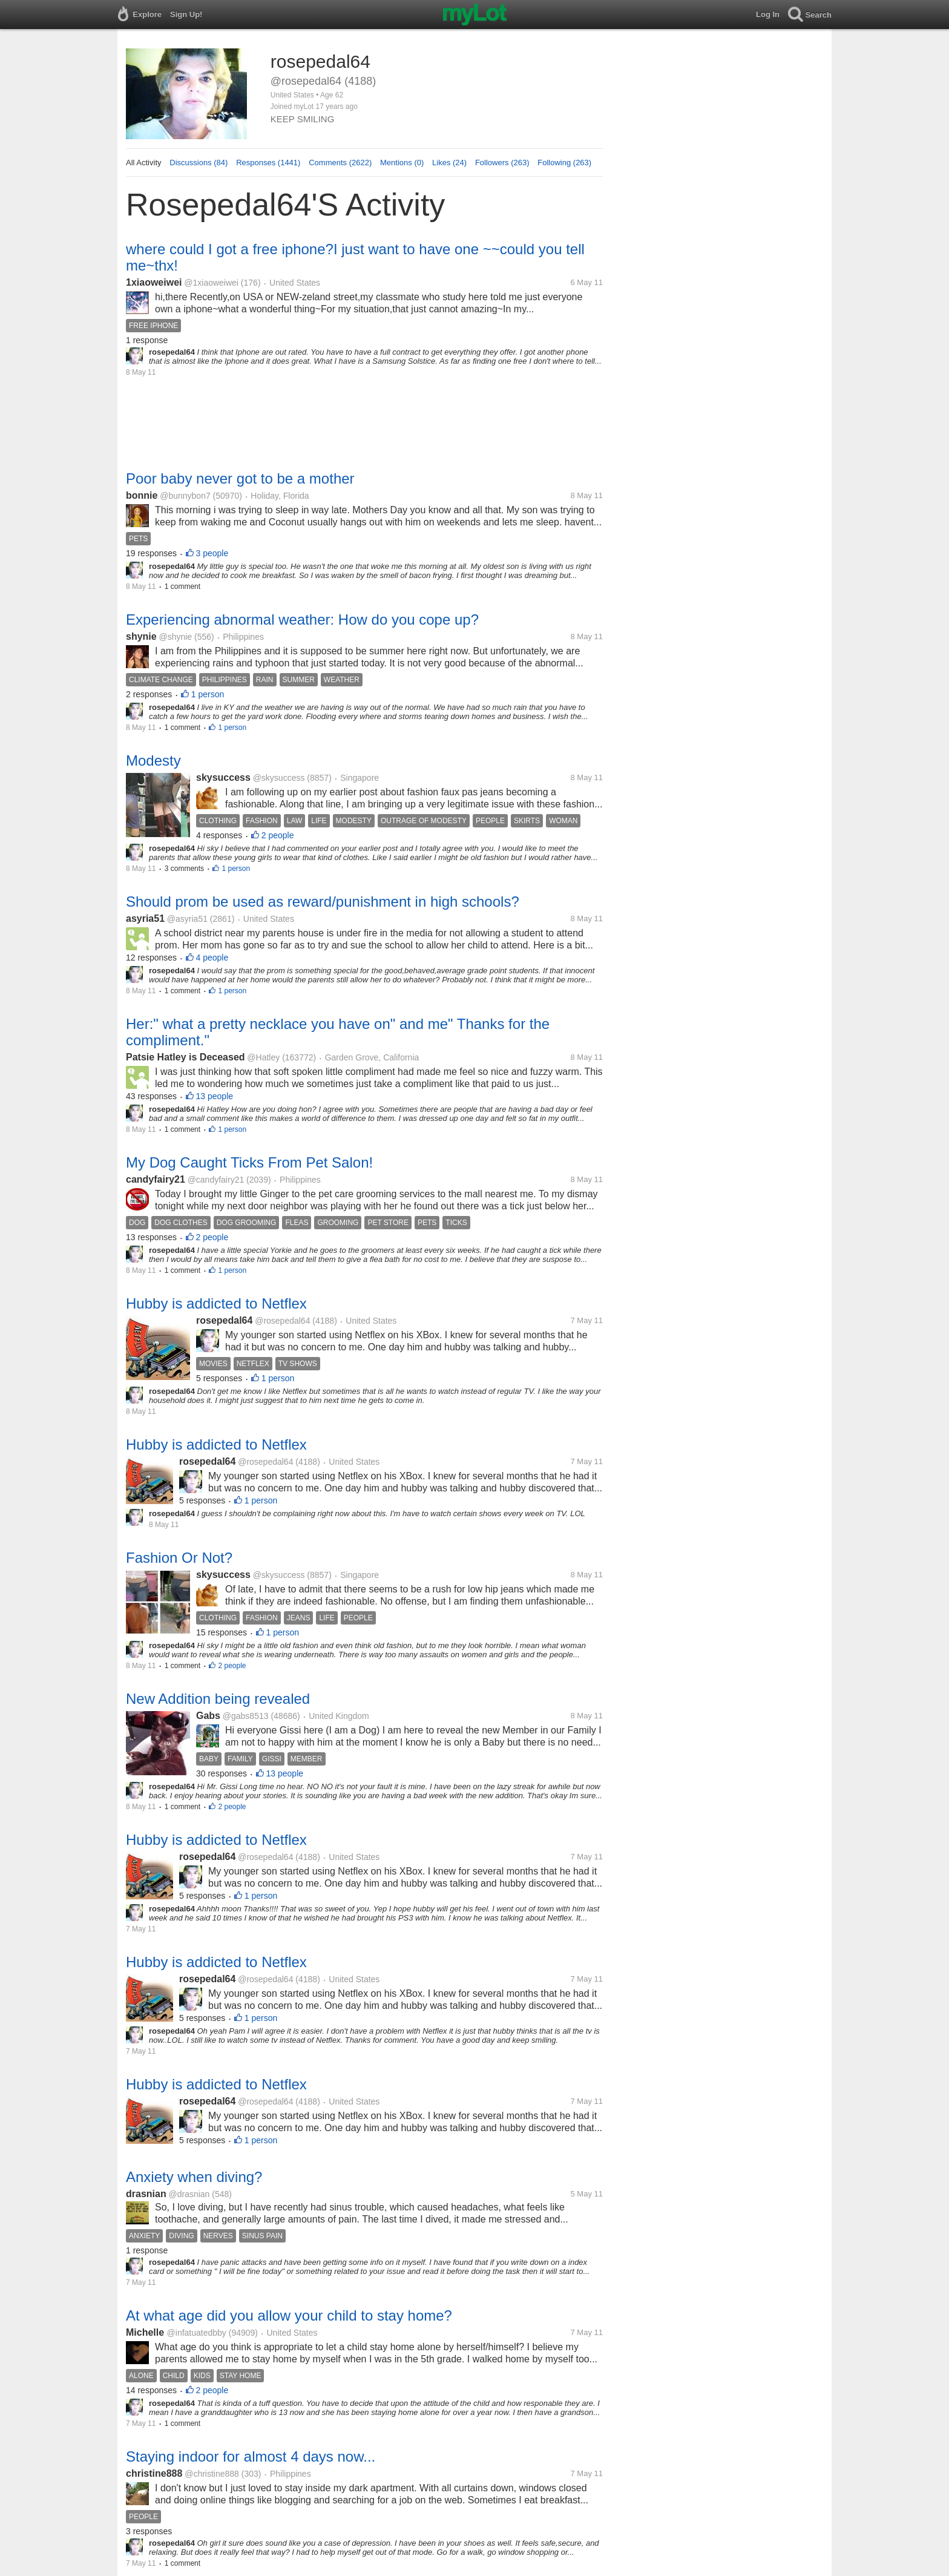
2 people (277, 835)
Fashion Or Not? (179, 1557)
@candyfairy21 (216, 1179)
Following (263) (564, 162)
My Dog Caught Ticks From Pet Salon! (249, 1162)
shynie (141, 636)
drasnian (146, 2194)
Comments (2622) (340, 162)
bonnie (141, 495)
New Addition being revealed (218, 1698)
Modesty (153, 760)
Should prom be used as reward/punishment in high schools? (322, 901)
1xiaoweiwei (154, 282)
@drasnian (188, 2194)
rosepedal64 (224, 1320)
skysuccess (223, 777)
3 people (212, 553)
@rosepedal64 (282, 1321)
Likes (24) (449, 162)
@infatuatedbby (196, 2333)
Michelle (146, 2332)
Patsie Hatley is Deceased (185, 1057)
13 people (215, 1096)
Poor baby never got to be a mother (240, 478)
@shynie (175, 637)
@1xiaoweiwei (211, 283)
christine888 (154, 2473)
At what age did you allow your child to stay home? (289, 2315)
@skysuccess (279, 778)
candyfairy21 (155, 1179)
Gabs (208, 1715)
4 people (212, 957)
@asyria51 (187, 919)
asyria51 (145, 918)
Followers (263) (502, 162)
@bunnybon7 (185, 496)
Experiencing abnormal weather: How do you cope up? (302, 619)
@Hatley (263, 1057)
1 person (207, 694)
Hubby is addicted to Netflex (216, 1303)
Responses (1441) (268, 162)
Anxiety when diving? (194, 2177)
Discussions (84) (198, 162)
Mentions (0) (402, 162)
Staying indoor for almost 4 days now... (250, 2456)
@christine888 (212, 2474)
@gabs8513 (246, 1716)
